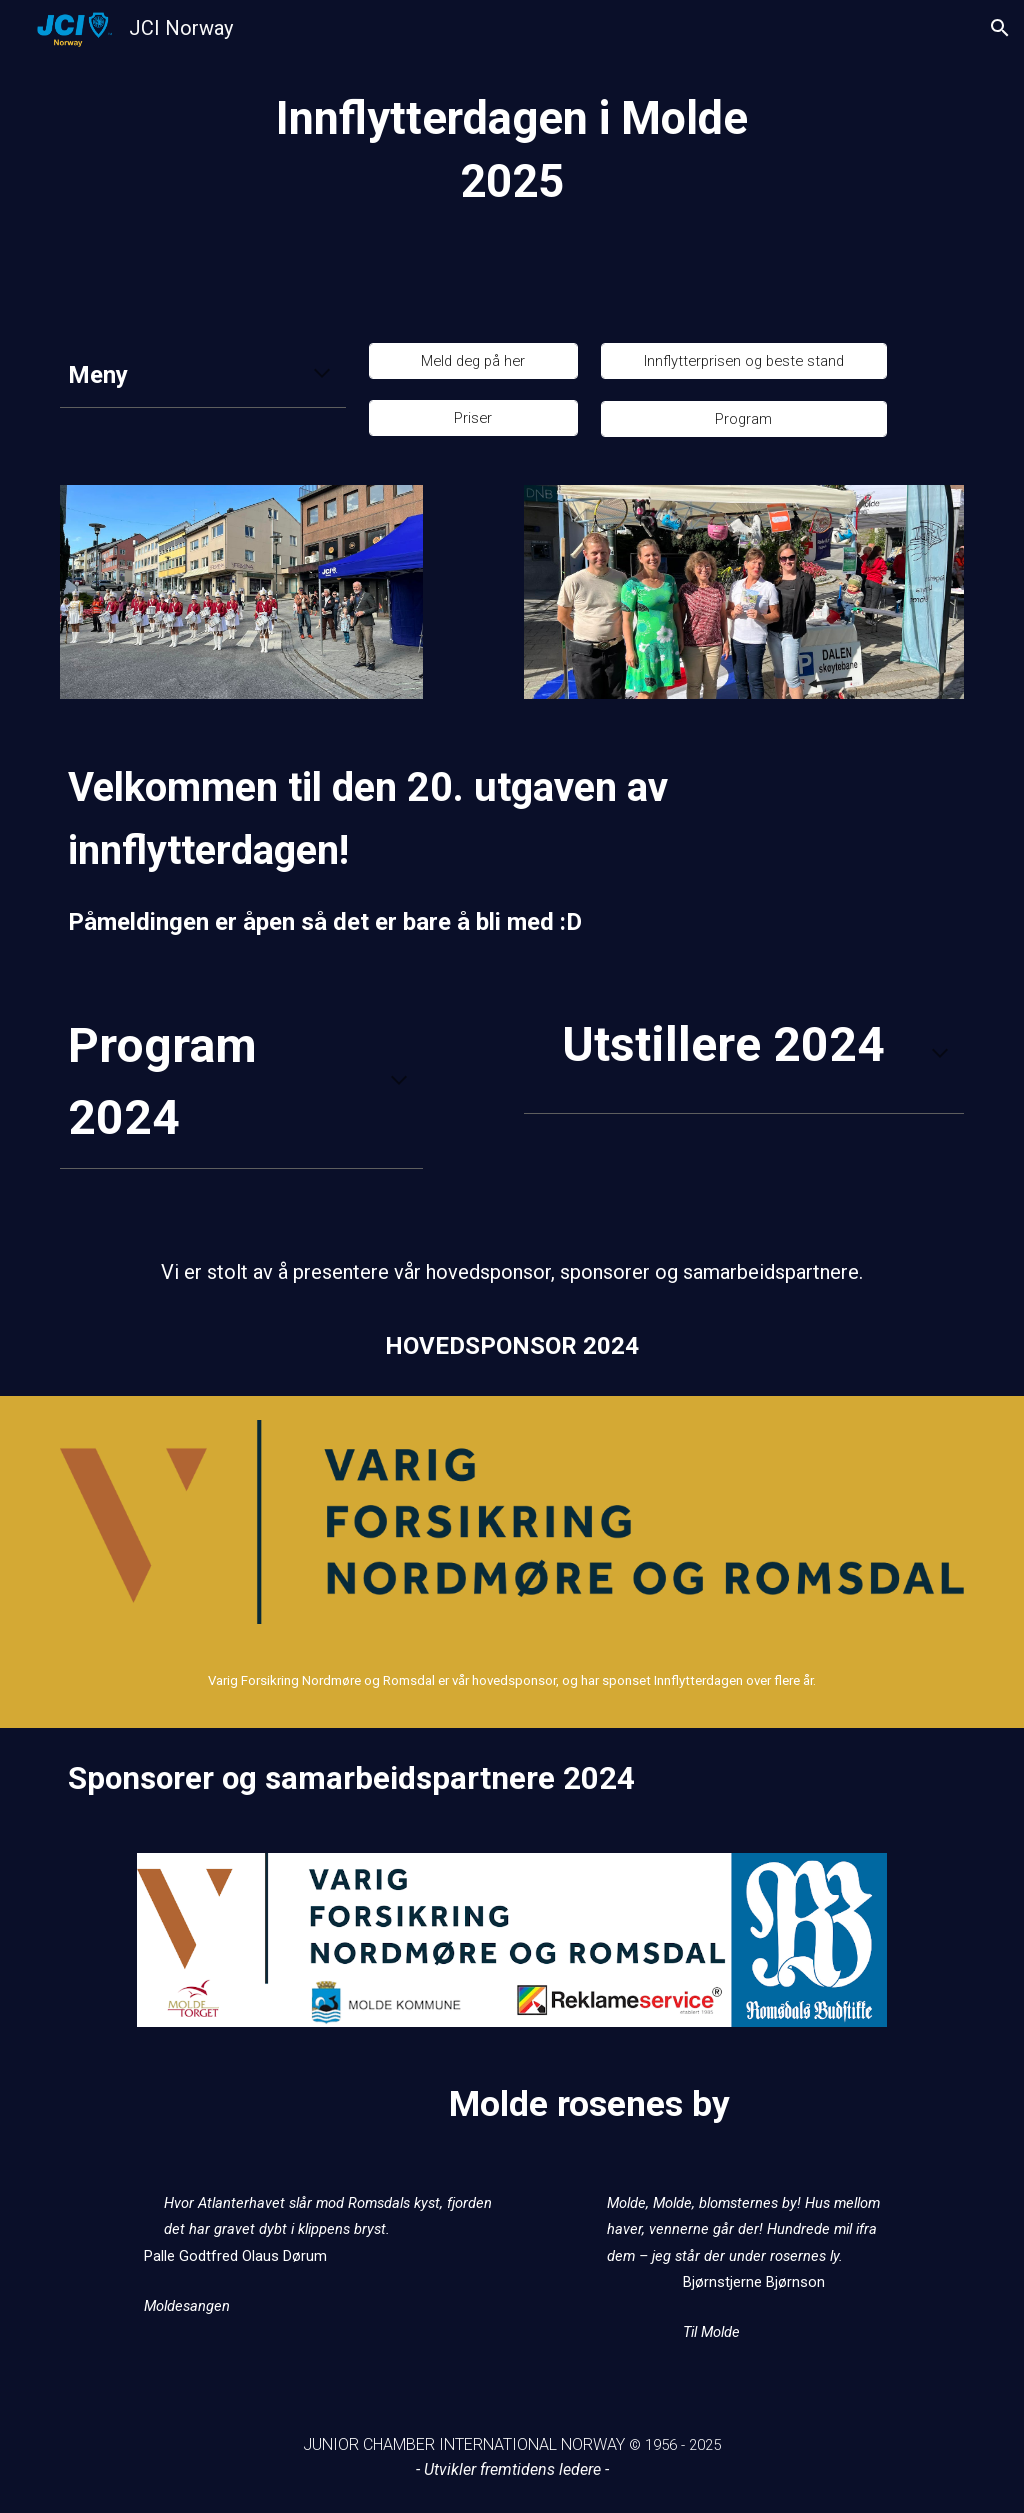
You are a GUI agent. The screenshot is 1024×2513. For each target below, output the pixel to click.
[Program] (744, 418)
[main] (511, 159)
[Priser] (473, 417)
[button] (1000, 28)
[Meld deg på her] (473, 360)
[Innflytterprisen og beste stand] (744, 360)
